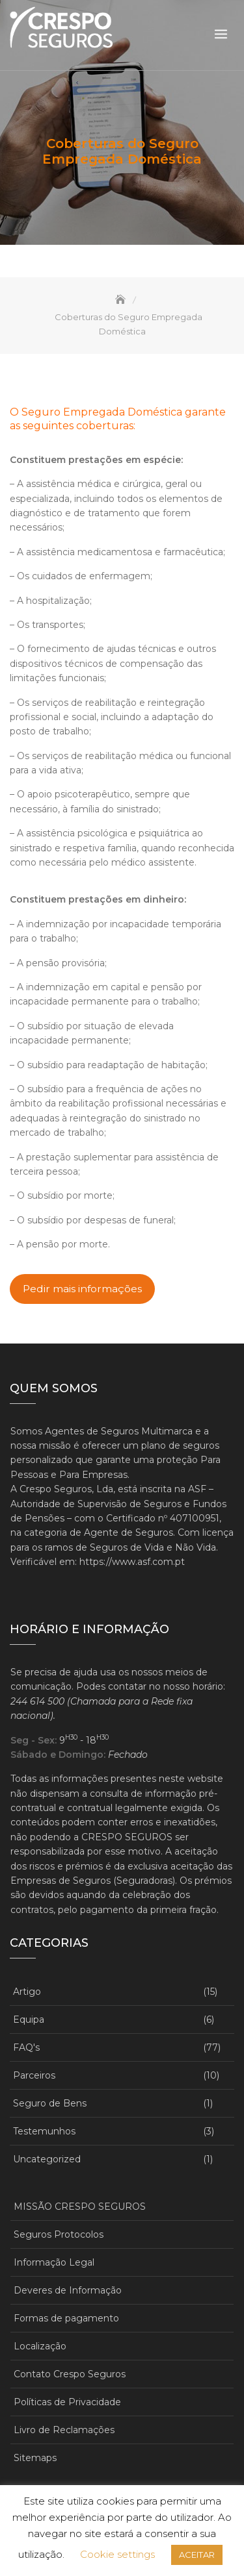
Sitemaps (35, 2458)
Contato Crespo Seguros (70, 2374)
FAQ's (26, 2047)
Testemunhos (44, 2131)
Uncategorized (47, 2159)
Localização (40, 2346)
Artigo (27, 1991)
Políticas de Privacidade (67, 2402)
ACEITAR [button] (197, 2554)
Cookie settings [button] (117, 2554)
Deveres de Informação (68, 2290)
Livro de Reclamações (64, 2430)
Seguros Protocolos (58, 2234)
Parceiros (34, 2075)
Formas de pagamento (66, 2318)
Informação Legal (54, 2262)
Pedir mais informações (82, 1288)
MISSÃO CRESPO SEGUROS (80, 2206)
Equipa (28, 2019)
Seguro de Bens (50, 2103)
